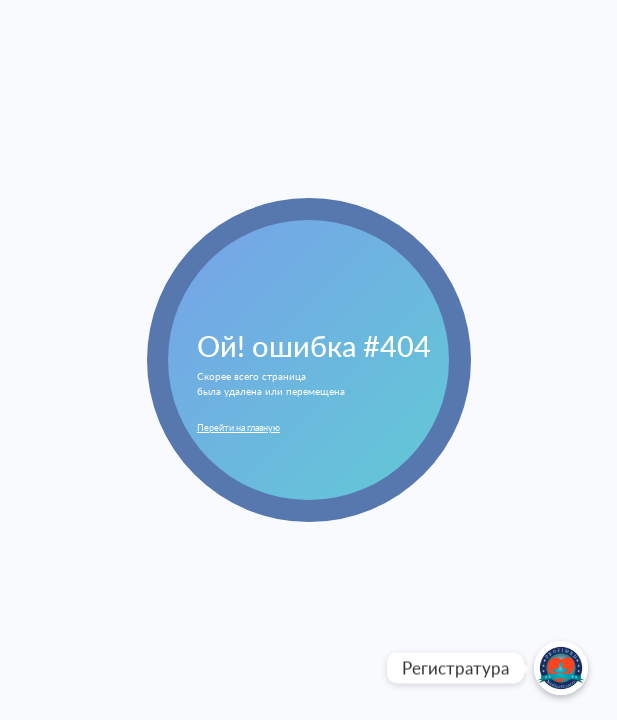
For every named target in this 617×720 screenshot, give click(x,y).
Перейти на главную (238, 427)
